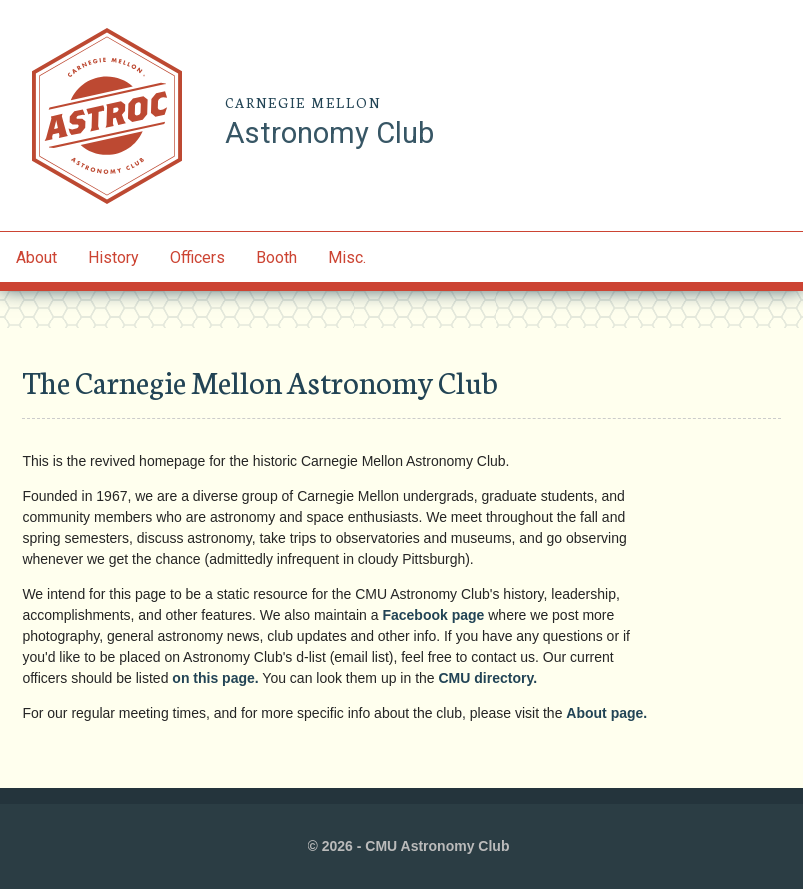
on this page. (215, 678)
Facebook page (433, 615)
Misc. (347, 257)
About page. (606, 713)
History (113, 257)
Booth (276, 257)
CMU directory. (488, 678)
